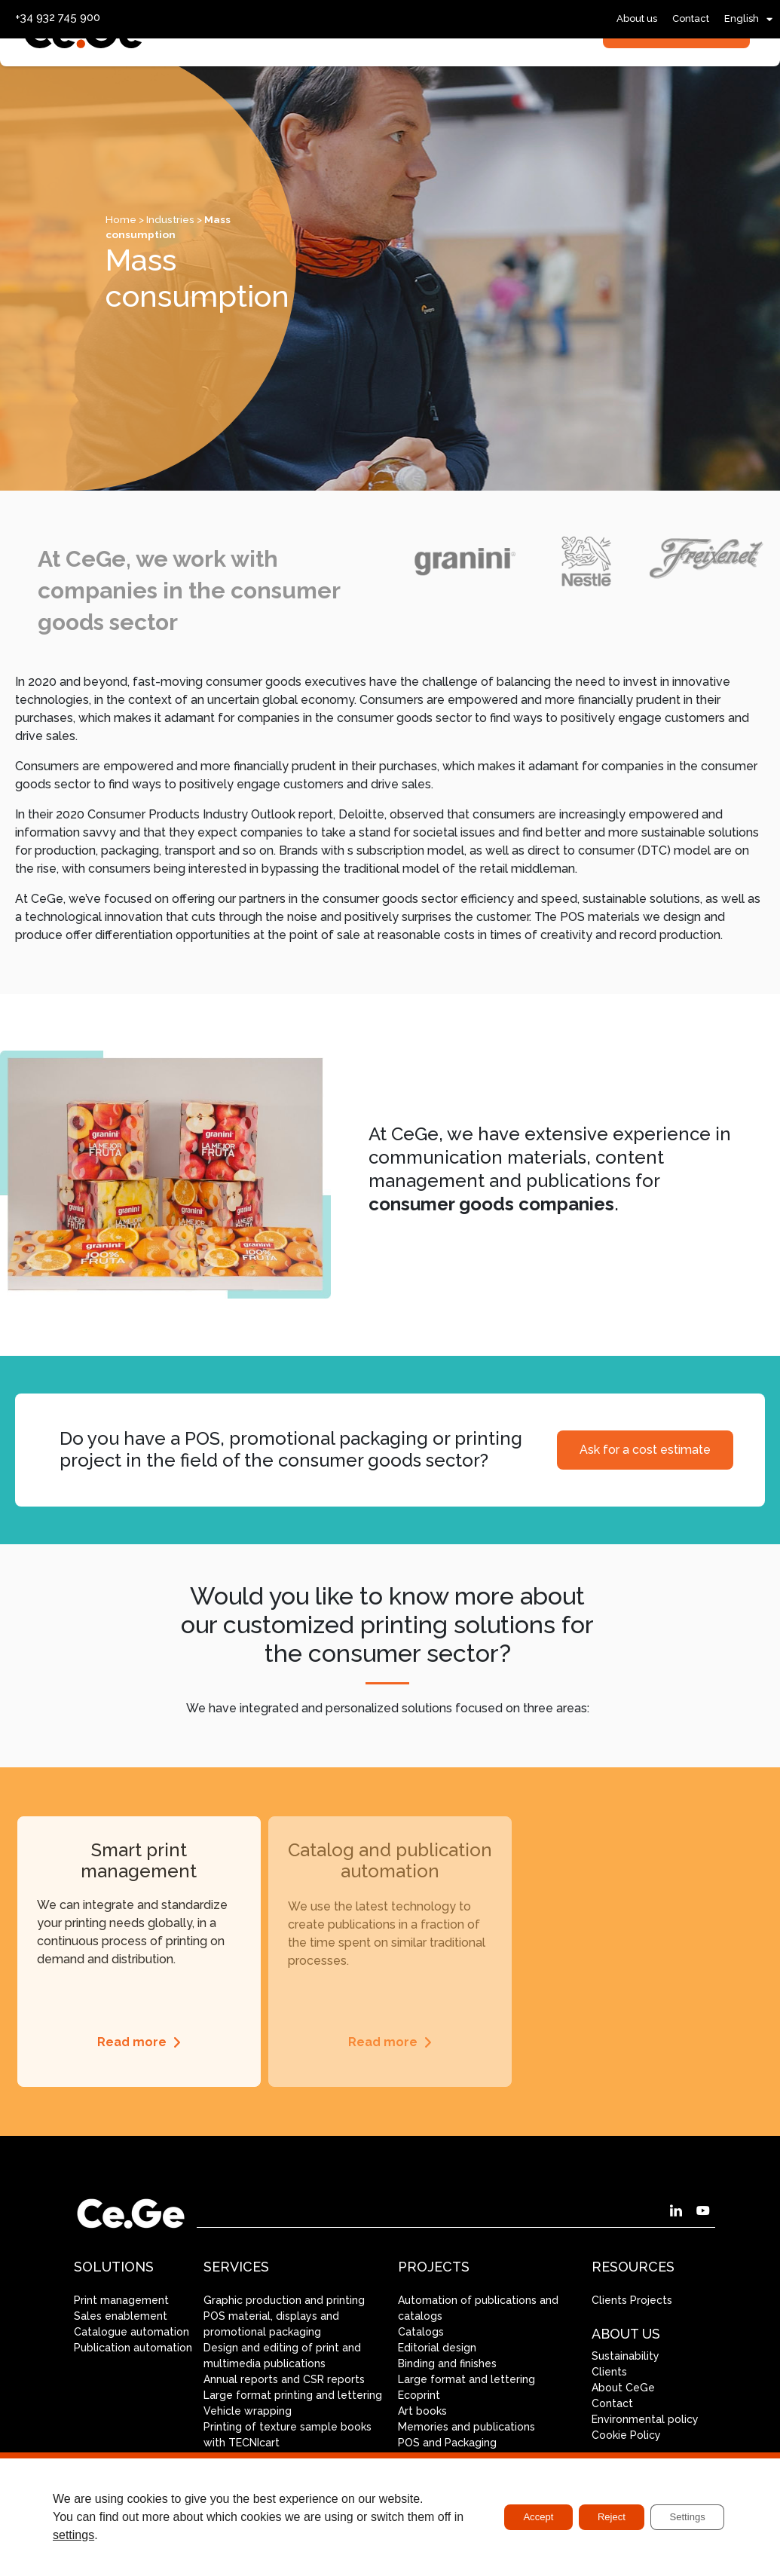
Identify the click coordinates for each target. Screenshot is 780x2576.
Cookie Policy (626, 2435)
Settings (682, 2517)
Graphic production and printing (284, 2300)
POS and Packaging (447, 2443)
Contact (690, 18)
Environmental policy (645, 2419)
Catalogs (421, 2332)
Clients (609, 2372)
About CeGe (623, 2388)
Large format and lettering (466, 2379)
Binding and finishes (447, 2363)
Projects (526, 76)
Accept (515, 2517)
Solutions (339, 76)
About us (636, 18)
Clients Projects (632, 2300)
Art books (422, 2411)
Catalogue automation (131, 2332)
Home (121, 219)
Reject (598, 2517)
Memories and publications (466, 2427)
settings (103, 2535)
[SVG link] (83, 79)
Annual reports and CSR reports (284, 2379)
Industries (438, 76)
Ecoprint (419, 2395)
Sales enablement (120, 2316)
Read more (132, 2042)
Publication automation (133, 2348)
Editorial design (437, 2348)
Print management (121, 2300)
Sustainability (625, 2356)
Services (244, 76)
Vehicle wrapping (247, 2411)
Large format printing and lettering (292, 2395)
